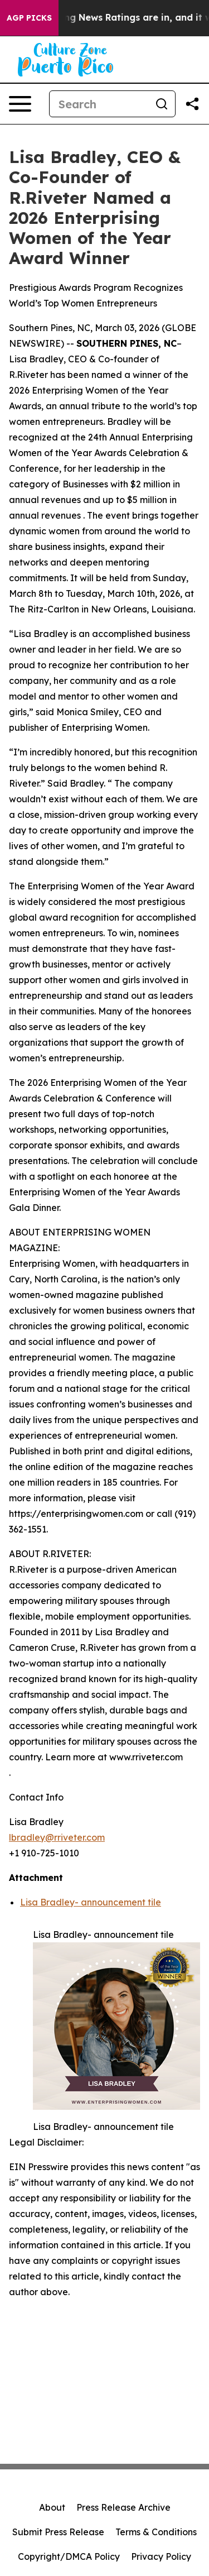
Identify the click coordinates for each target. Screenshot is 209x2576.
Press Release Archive (123, 2507)
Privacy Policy (161, 2556)
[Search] (99, 104)
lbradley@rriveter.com (57, 1837)
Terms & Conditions (156, 2531)
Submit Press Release (58, 2531)
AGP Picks (29, 18)
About (52, 2507)
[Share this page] (192, 104)
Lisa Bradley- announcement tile (90, 1902)
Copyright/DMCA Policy (69, 2556)
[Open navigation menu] (20, 104)
